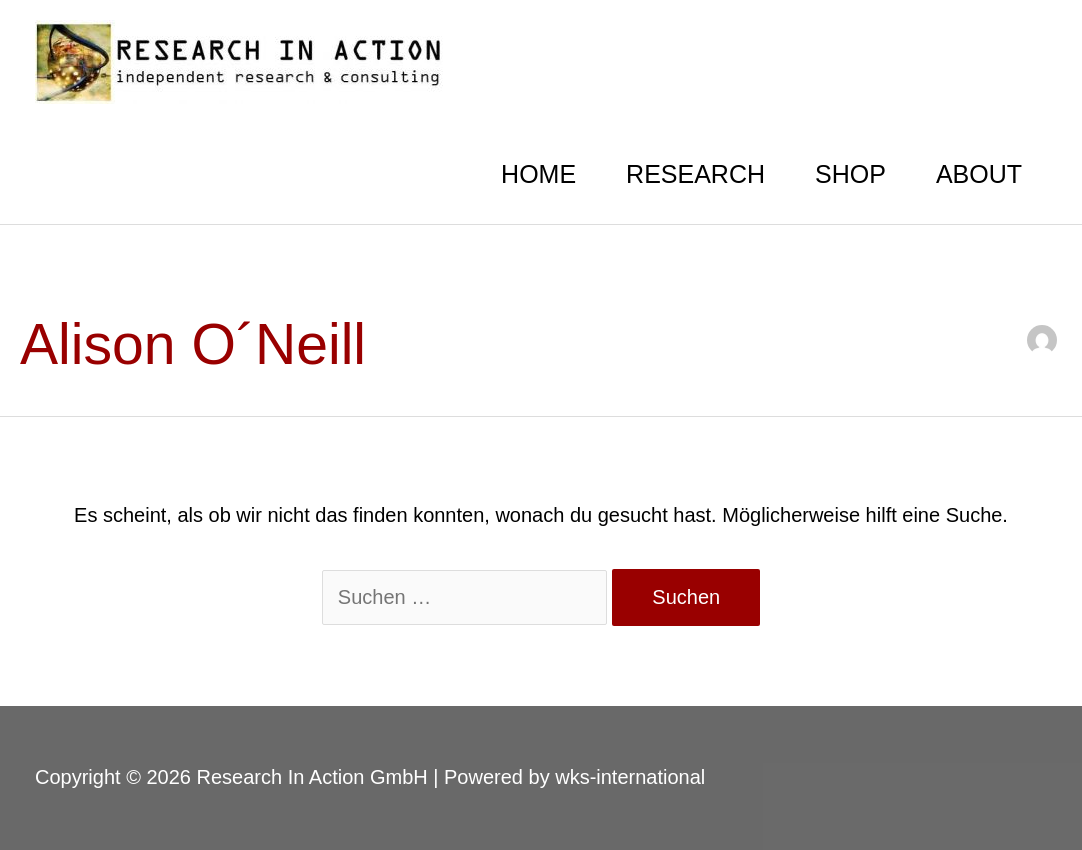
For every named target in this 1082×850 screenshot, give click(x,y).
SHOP (850, 174)
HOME (538, 174)
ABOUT (979, 174)
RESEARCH (695, 174)
